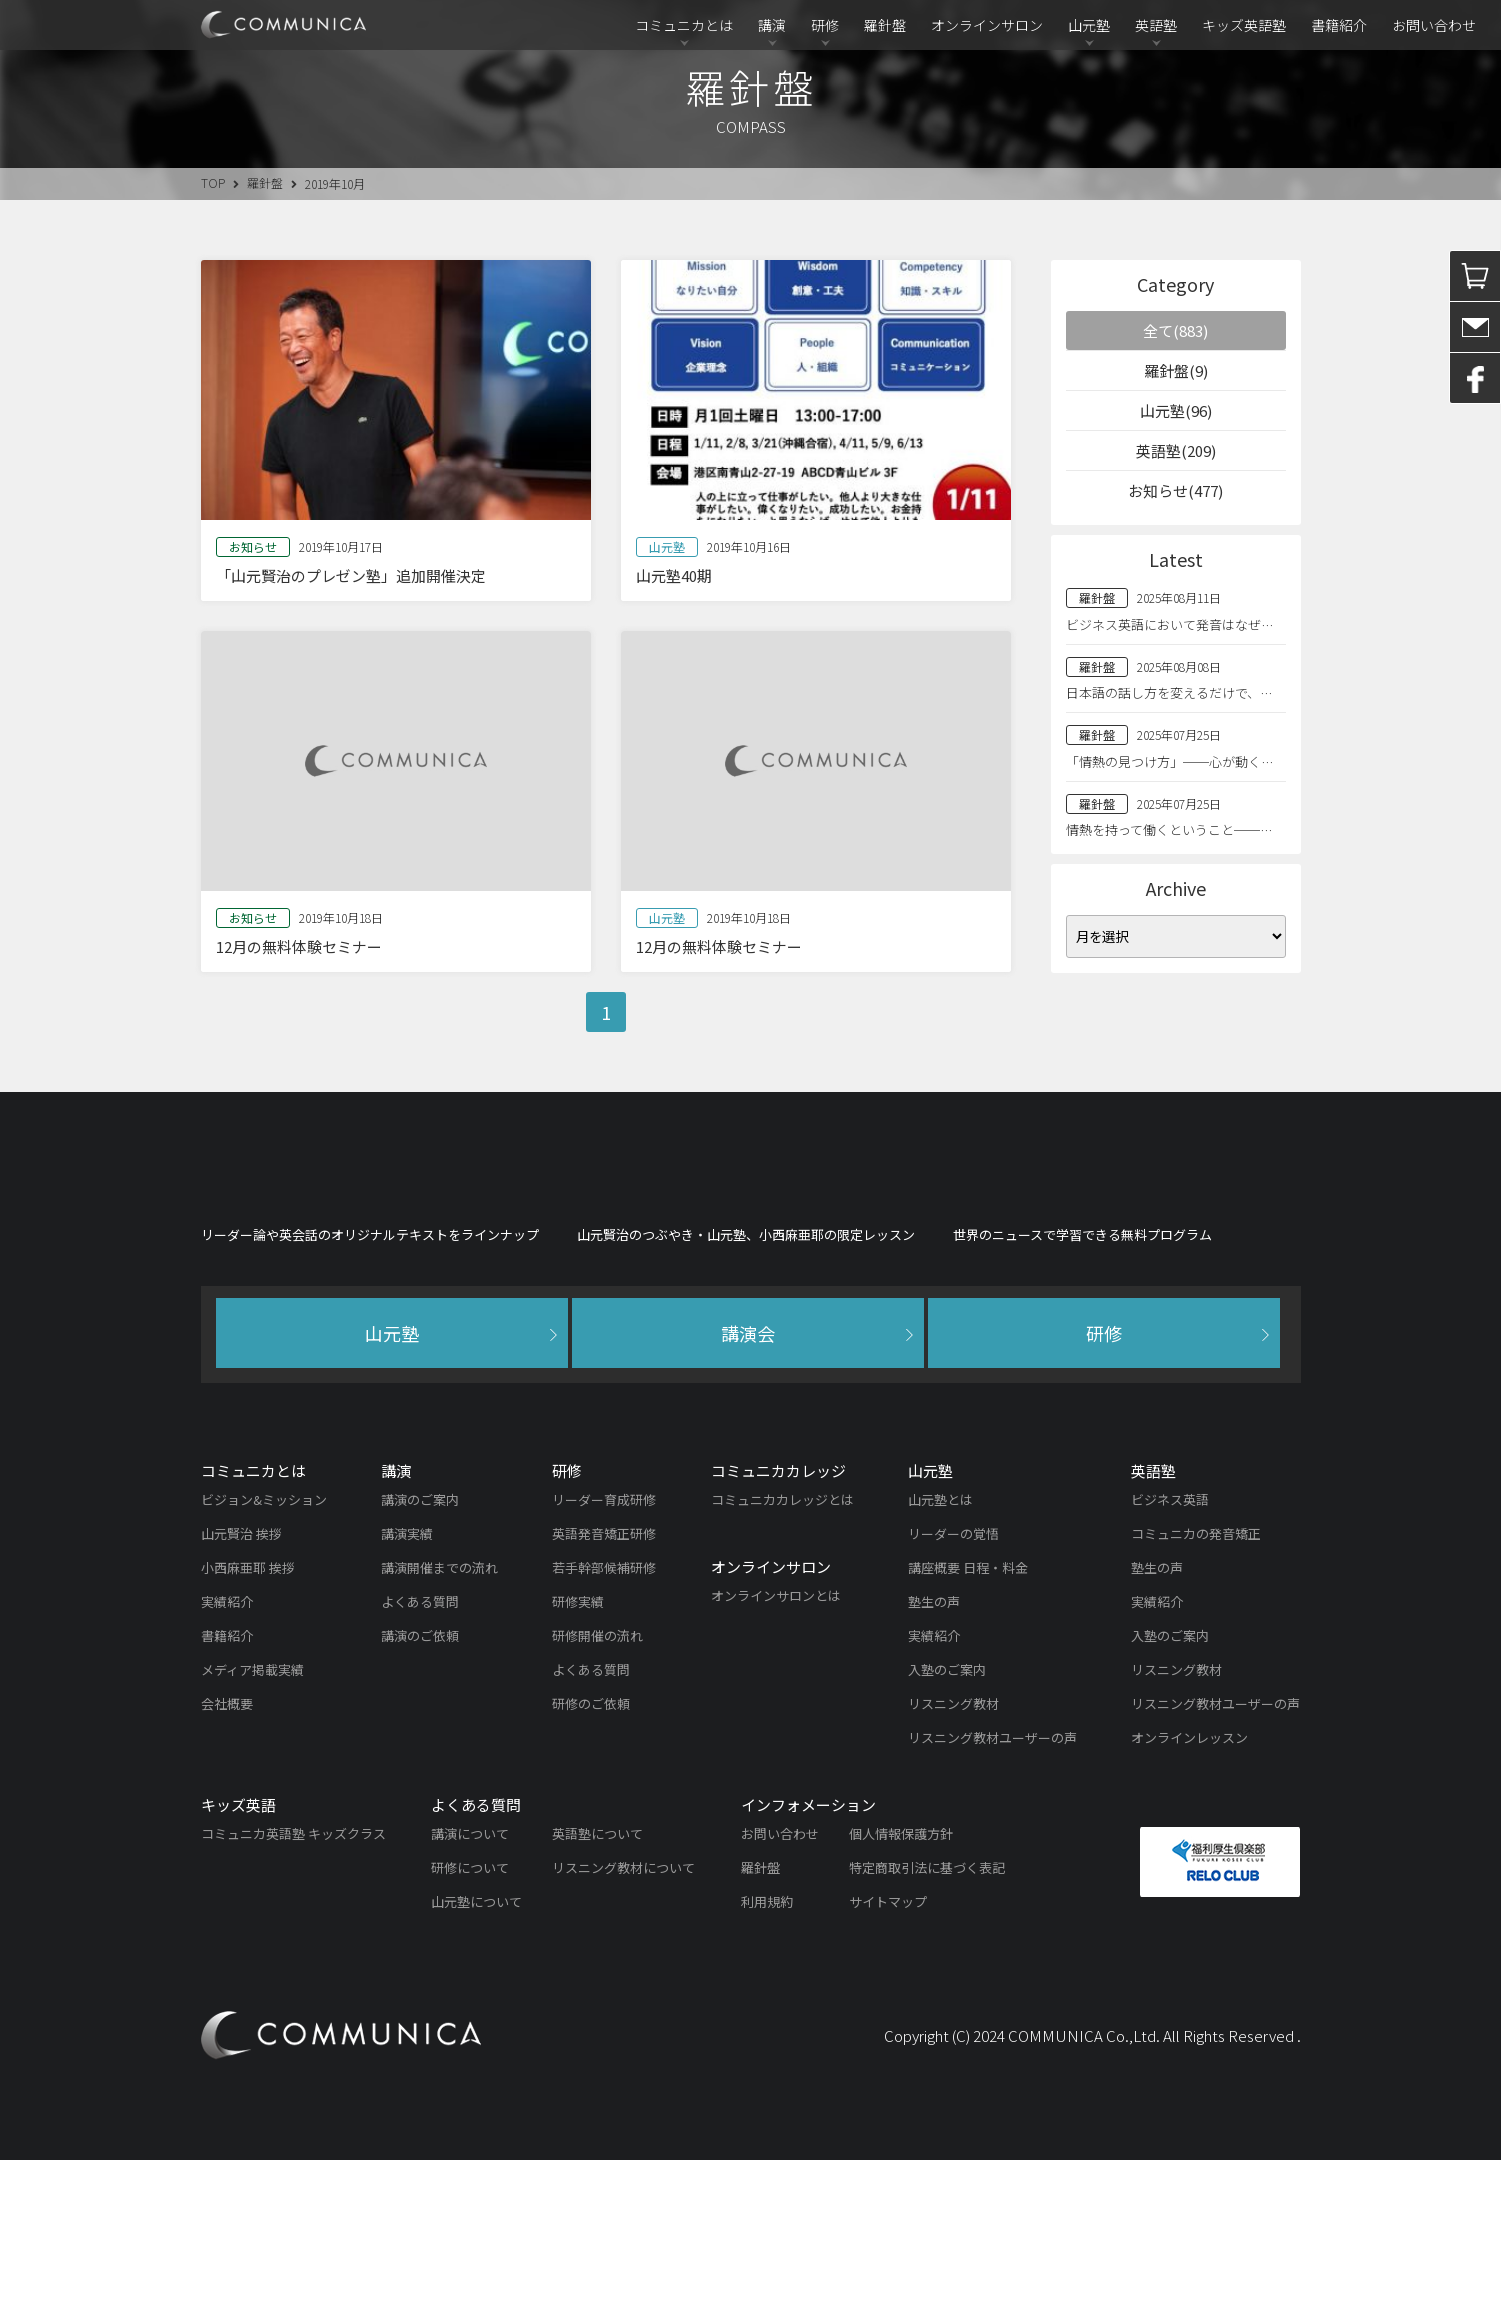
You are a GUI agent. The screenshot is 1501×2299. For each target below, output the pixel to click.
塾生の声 (934, 1740)
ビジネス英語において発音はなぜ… (1169, 624)
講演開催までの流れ (439, 1706)
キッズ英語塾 (1244, 25)
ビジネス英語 (1170, 1638)
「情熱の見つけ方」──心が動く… (1169, 761)
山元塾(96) (1176, 410)
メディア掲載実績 (252, 1808)
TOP (213, 182)
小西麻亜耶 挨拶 (248, 1706)
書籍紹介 (1339, 25)
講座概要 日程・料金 (968, 1706)
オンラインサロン (987, 25)
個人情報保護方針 (901, 1972)
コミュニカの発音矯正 (1196, 1672)
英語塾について (597, 1972)
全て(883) (1175, 330)
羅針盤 (885, 25)
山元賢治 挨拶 (241, 1672)
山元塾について (476, 2040)
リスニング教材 (953, 1842)
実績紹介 (227, 1740)
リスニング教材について (623, 2006)
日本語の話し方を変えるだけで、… (1169, 692)
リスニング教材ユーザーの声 (992, 1876)
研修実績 (578, 1740)
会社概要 (227, 1842)
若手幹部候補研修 (604, 1706)
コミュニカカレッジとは (782, 1638)
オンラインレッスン (1189, 1876)
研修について (470, 2006)
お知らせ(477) (1175, 490)
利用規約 (767, 2040)
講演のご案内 (420, 1638)
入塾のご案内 (947, 1808)
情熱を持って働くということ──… (1169, 829)
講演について (470, 1972)
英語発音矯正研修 (604, 1672)
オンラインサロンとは (776, 1734)
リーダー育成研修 (604, 1638)
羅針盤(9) (1176, 370)
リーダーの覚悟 (953, 1672)
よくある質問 (420, 1740)
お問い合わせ (1434, 25)
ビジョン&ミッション (264, 1638)
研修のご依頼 (591, 1842)
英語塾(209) (1176, 450)
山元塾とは (940, 1638)
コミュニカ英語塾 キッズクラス (293, 1972)
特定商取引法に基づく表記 (927, 2006)
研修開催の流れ (597, 1774)
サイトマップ (888, 2040)
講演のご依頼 (420, 1774)
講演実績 (407, 1672)
